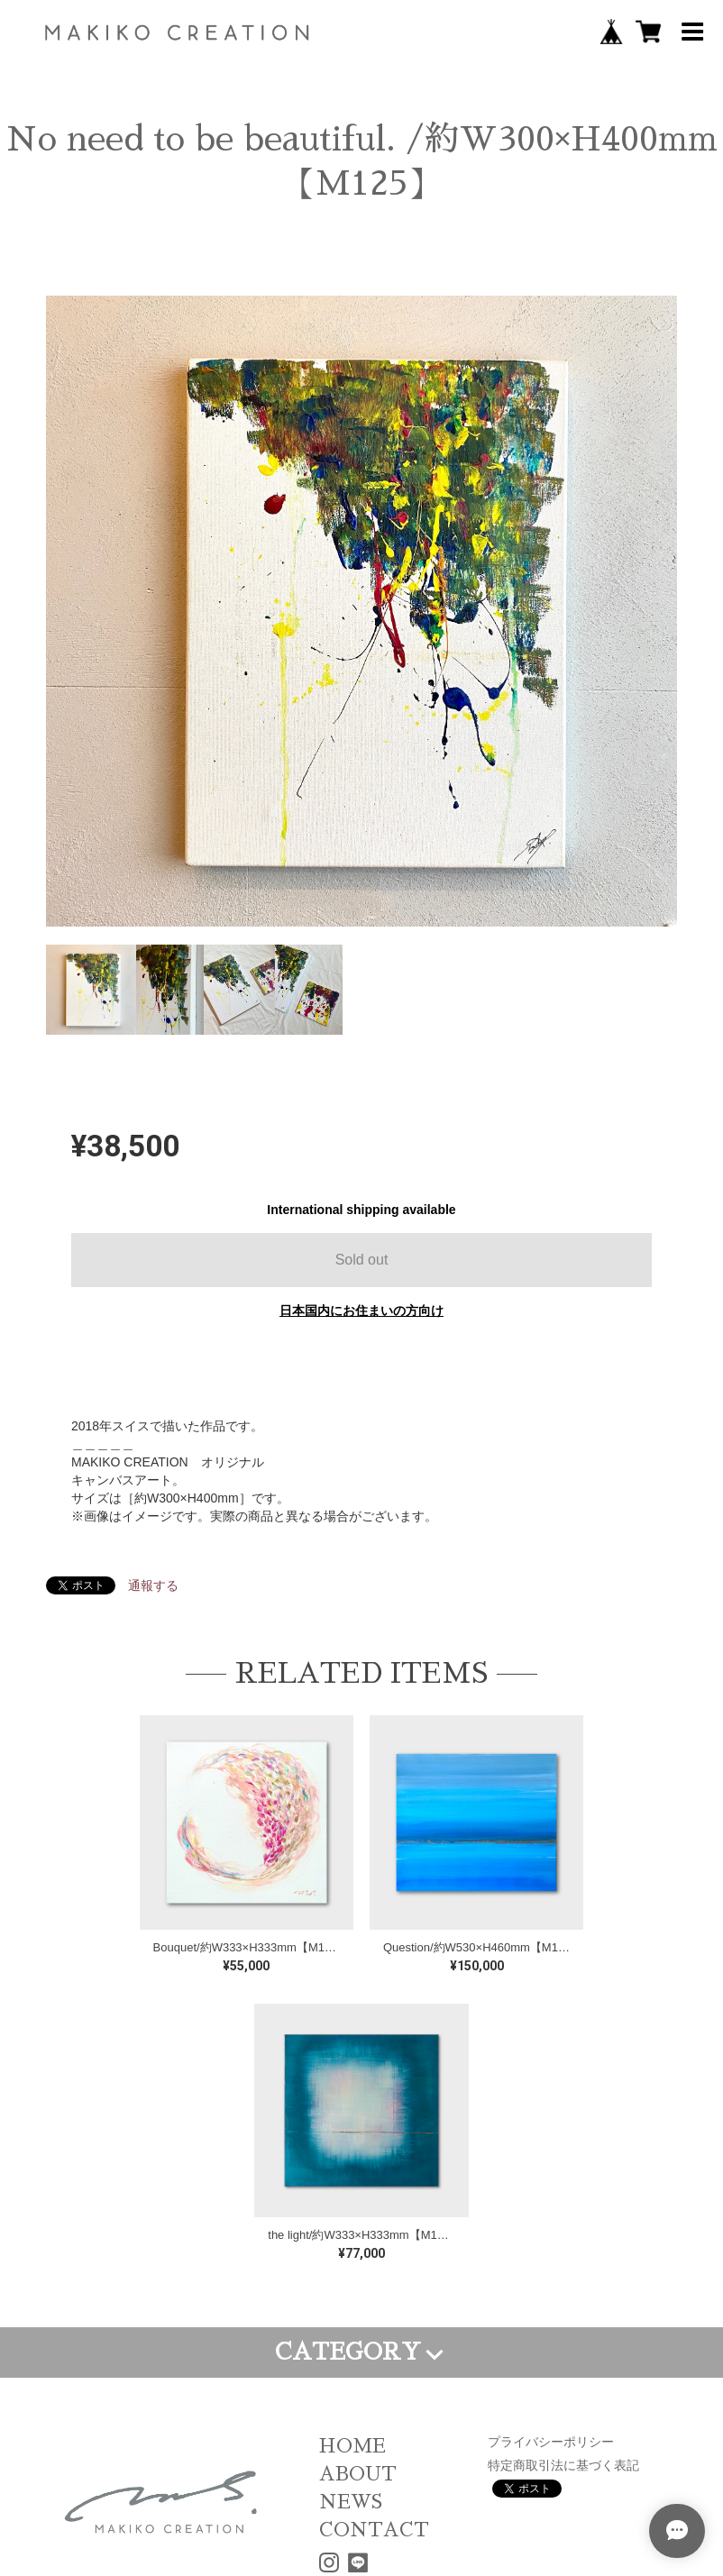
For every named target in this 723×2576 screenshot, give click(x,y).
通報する (153, 1585)
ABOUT (358, 2473)
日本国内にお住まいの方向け (361, 1310)
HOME (352, 2445)
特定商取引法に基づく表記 (563, 2465)
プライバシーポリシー (551, 2441)
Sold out (362, 1259)
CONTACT (374, 2529)
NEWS (350, 2501)
